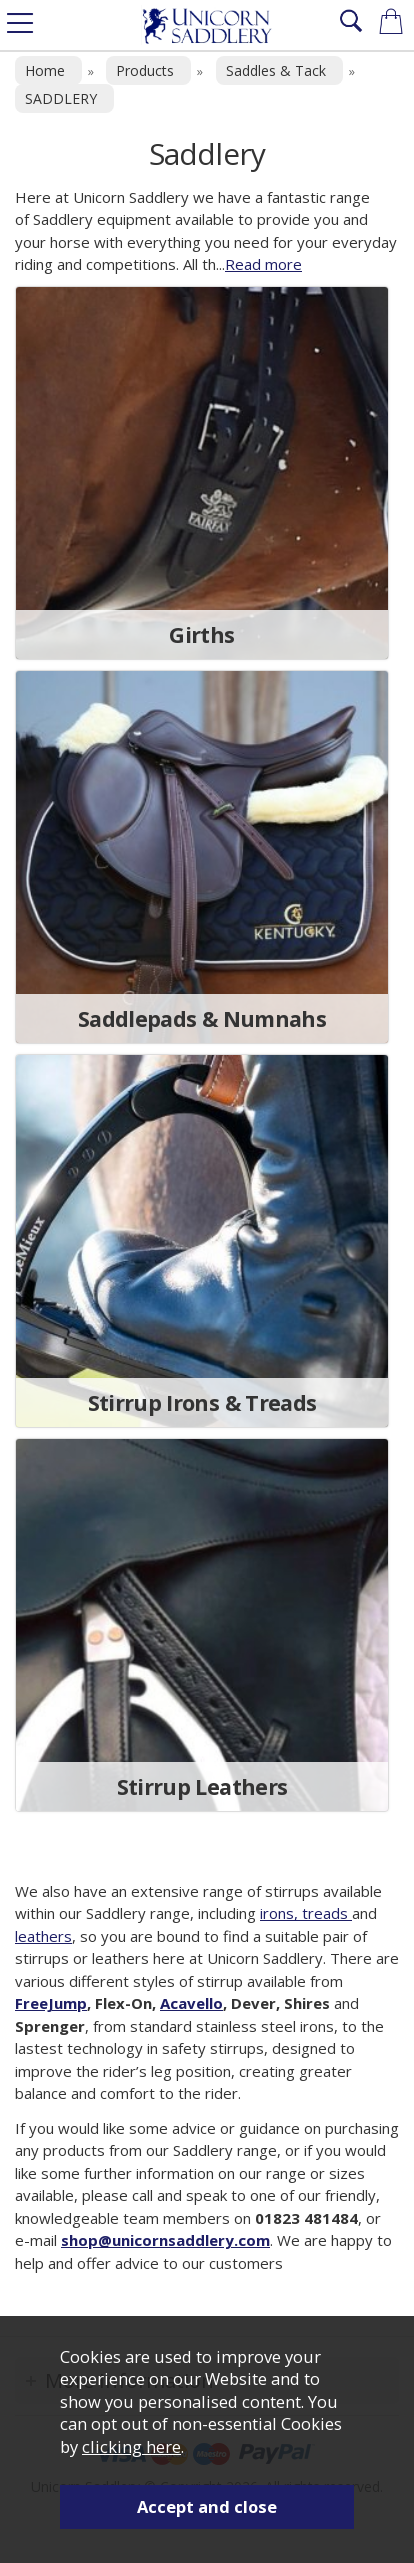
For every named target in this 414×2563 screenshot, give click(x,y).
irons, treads (306, 1913)
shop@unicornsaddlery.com (165, 2240)
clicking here (131, 2446)
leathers (43, 1936)
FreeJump (51, 2003)
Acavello (191, 2003)
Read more (263, 264)
